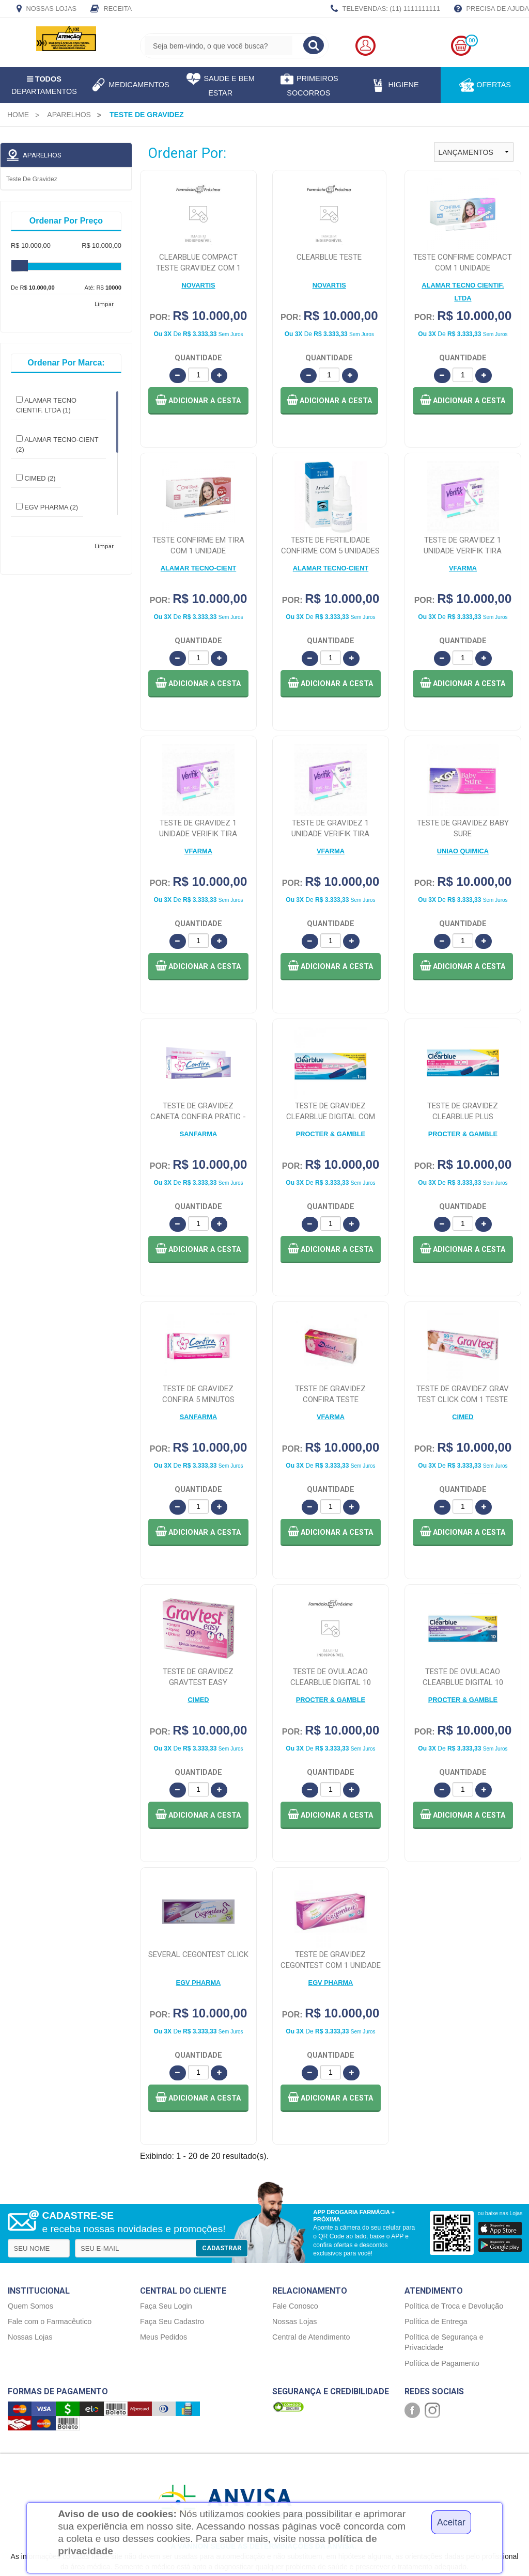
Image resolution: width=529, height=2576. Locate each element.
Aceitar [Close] (451, 2522)
